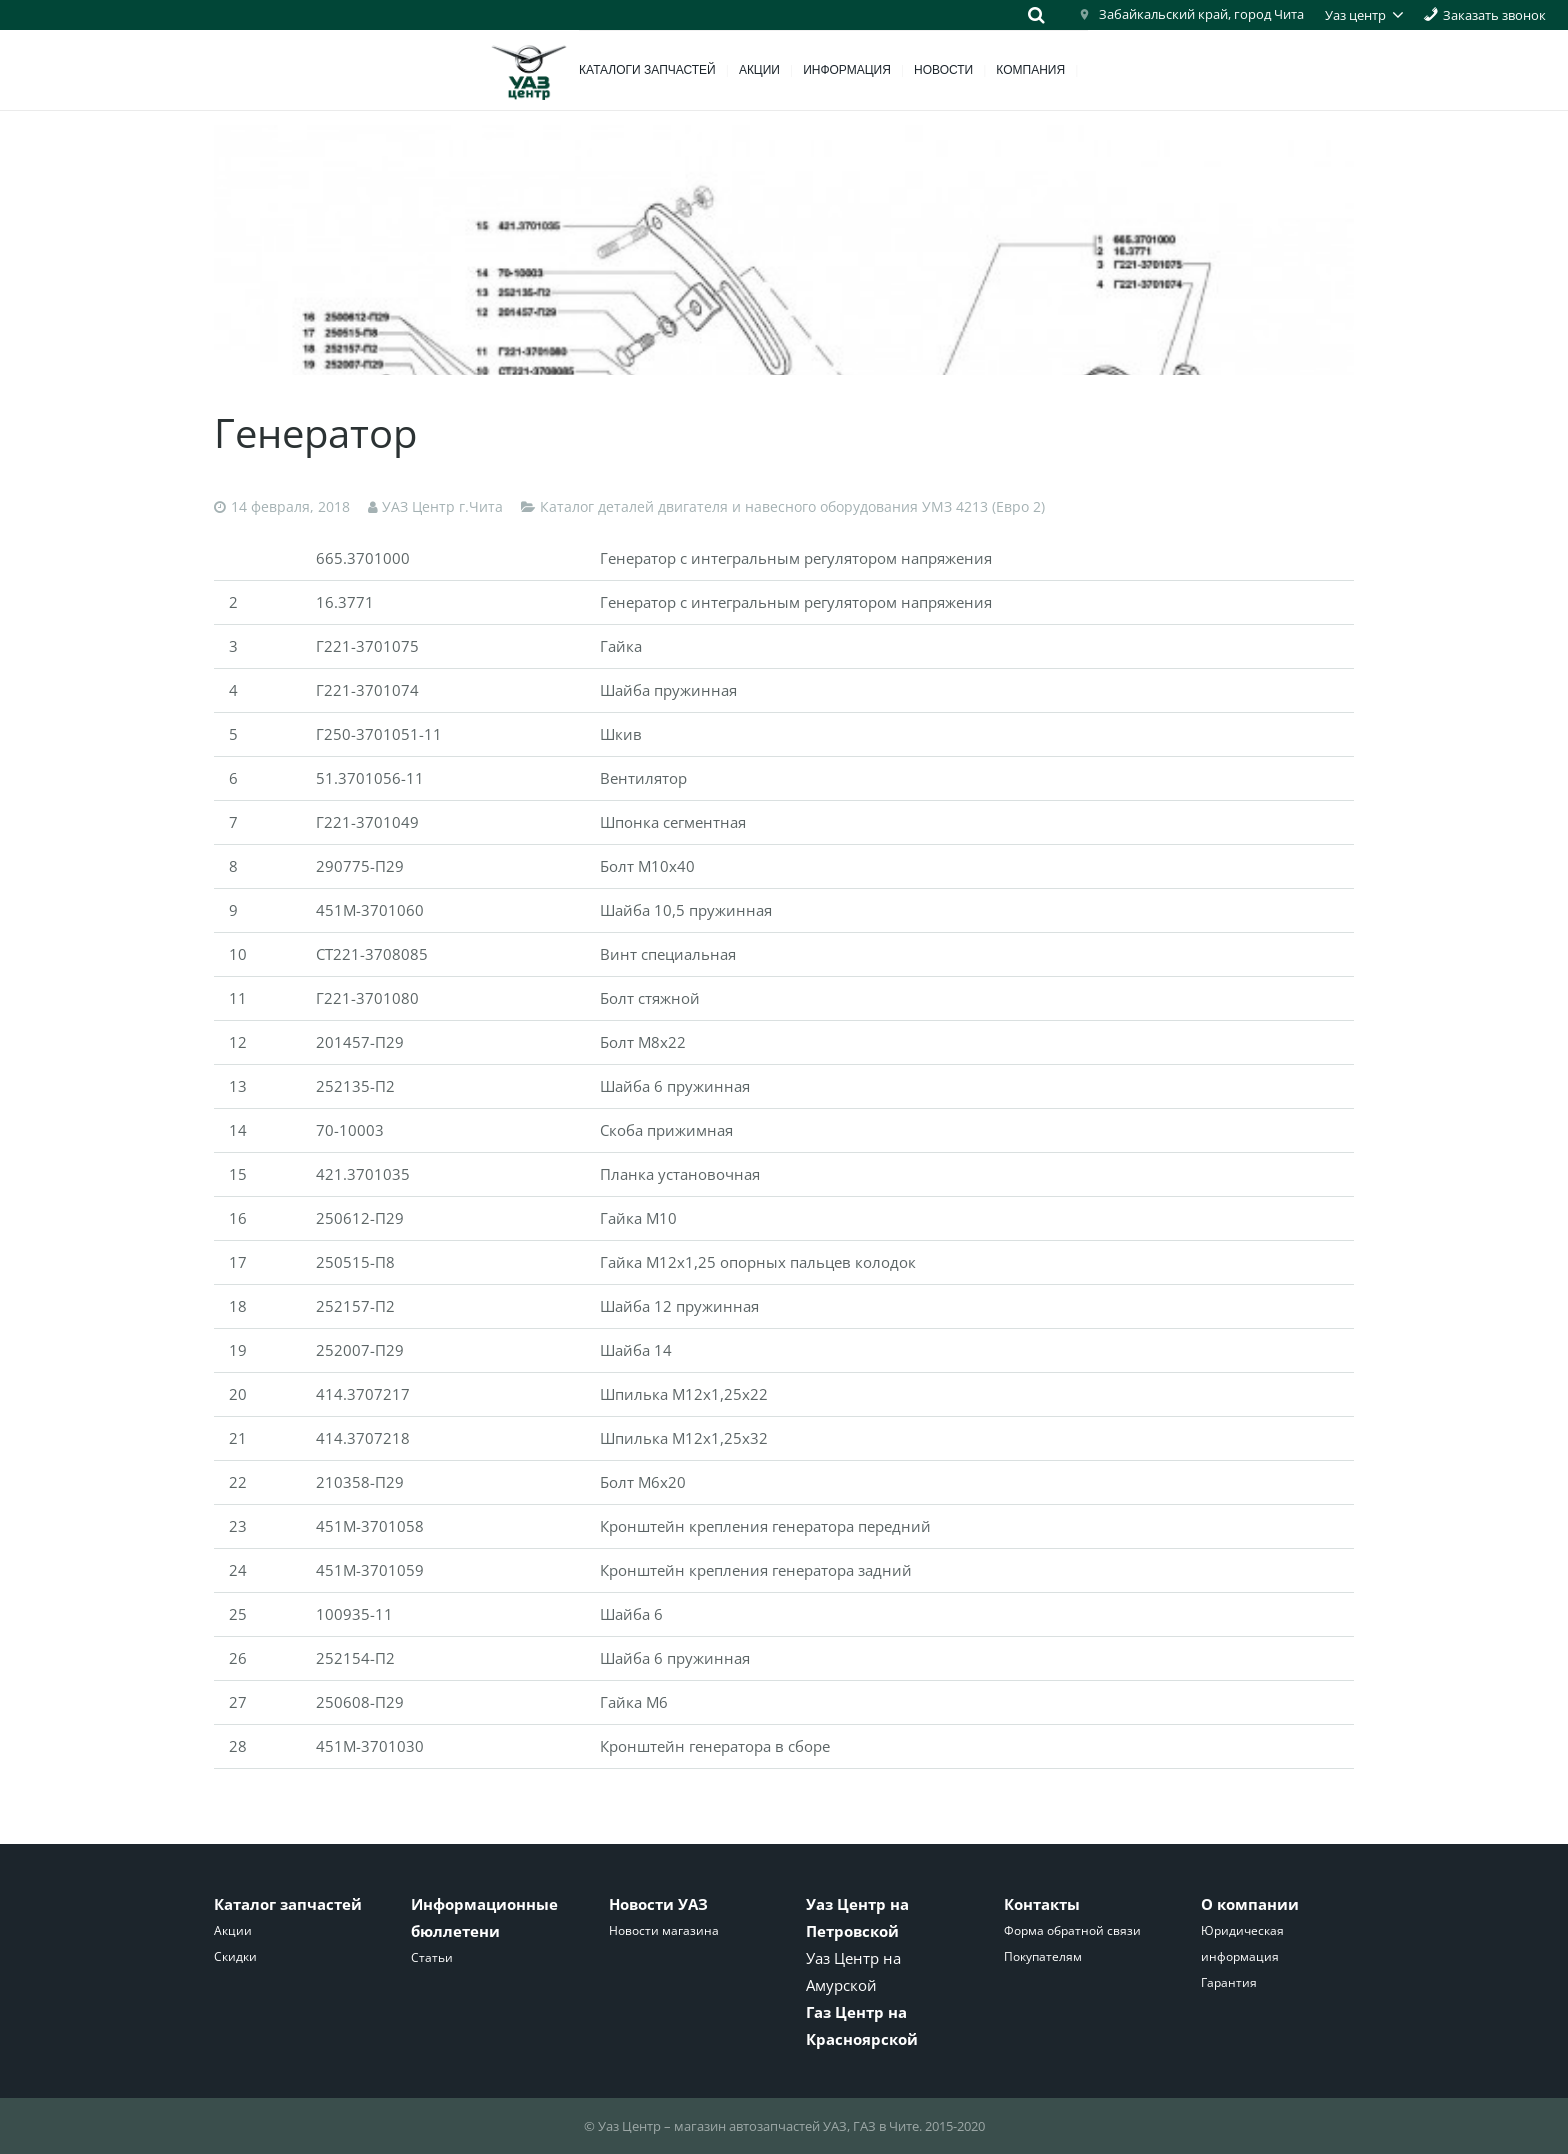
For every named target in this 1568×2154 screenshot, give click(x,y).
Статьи (432, 1957)
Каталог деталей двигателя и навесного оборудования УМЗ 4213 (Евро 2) (792, 507)
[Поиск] (1036, 15)
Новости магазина (664, 1930)
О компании (1250, 1904)
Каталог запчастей (288, 1904)
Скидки (235, 1956)
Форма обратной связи (1072, 1930)
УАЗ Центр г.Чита (442, 507)
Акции (233, 1930)
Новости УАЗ (658, 1904)
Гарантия (1229, 1982)
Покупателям (1043, 1956)
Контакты (1042, 1904)
